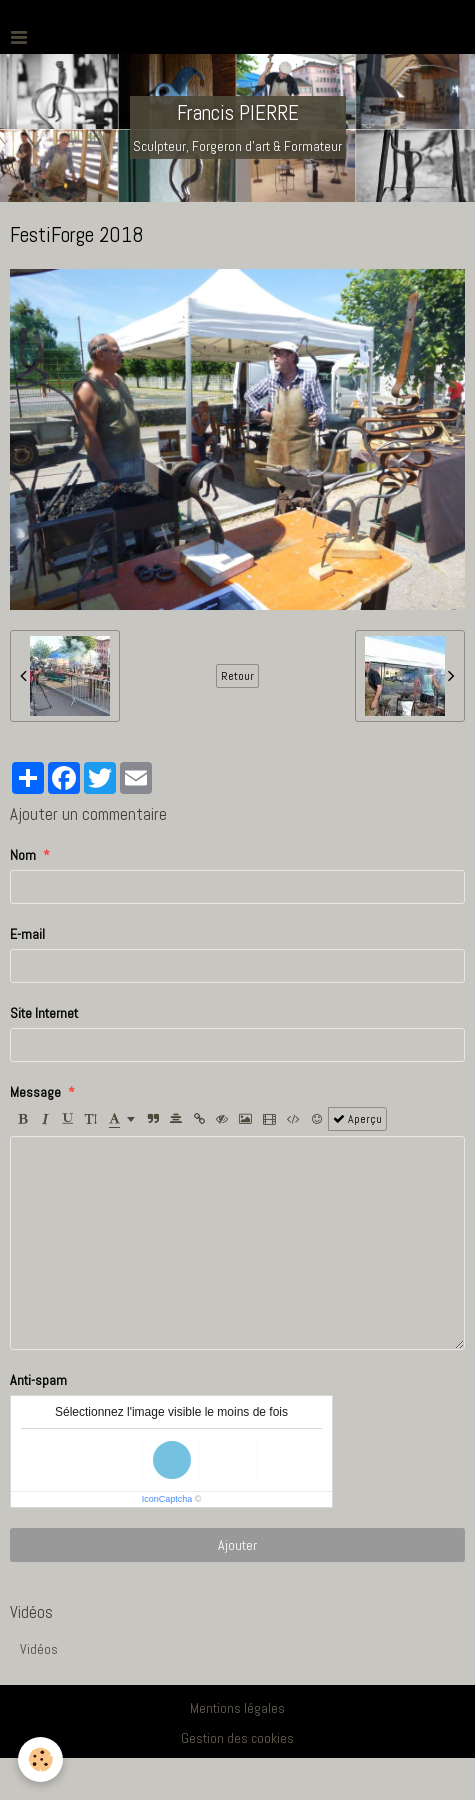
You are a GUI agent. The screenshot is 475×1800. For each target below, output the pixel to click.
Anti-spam (38, 1380)
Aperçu (357, 1119)
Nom (23, 855)
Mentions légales (237, 1708)
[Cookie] (40, 1759)
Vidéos (39, 1649)
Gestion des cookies (237, 1738)
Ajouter (237, 1545)
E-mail (27, 934)
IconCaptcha (167, 1499)
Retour (237, 676)
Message (35, 1092)
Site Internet (44, 1013)
